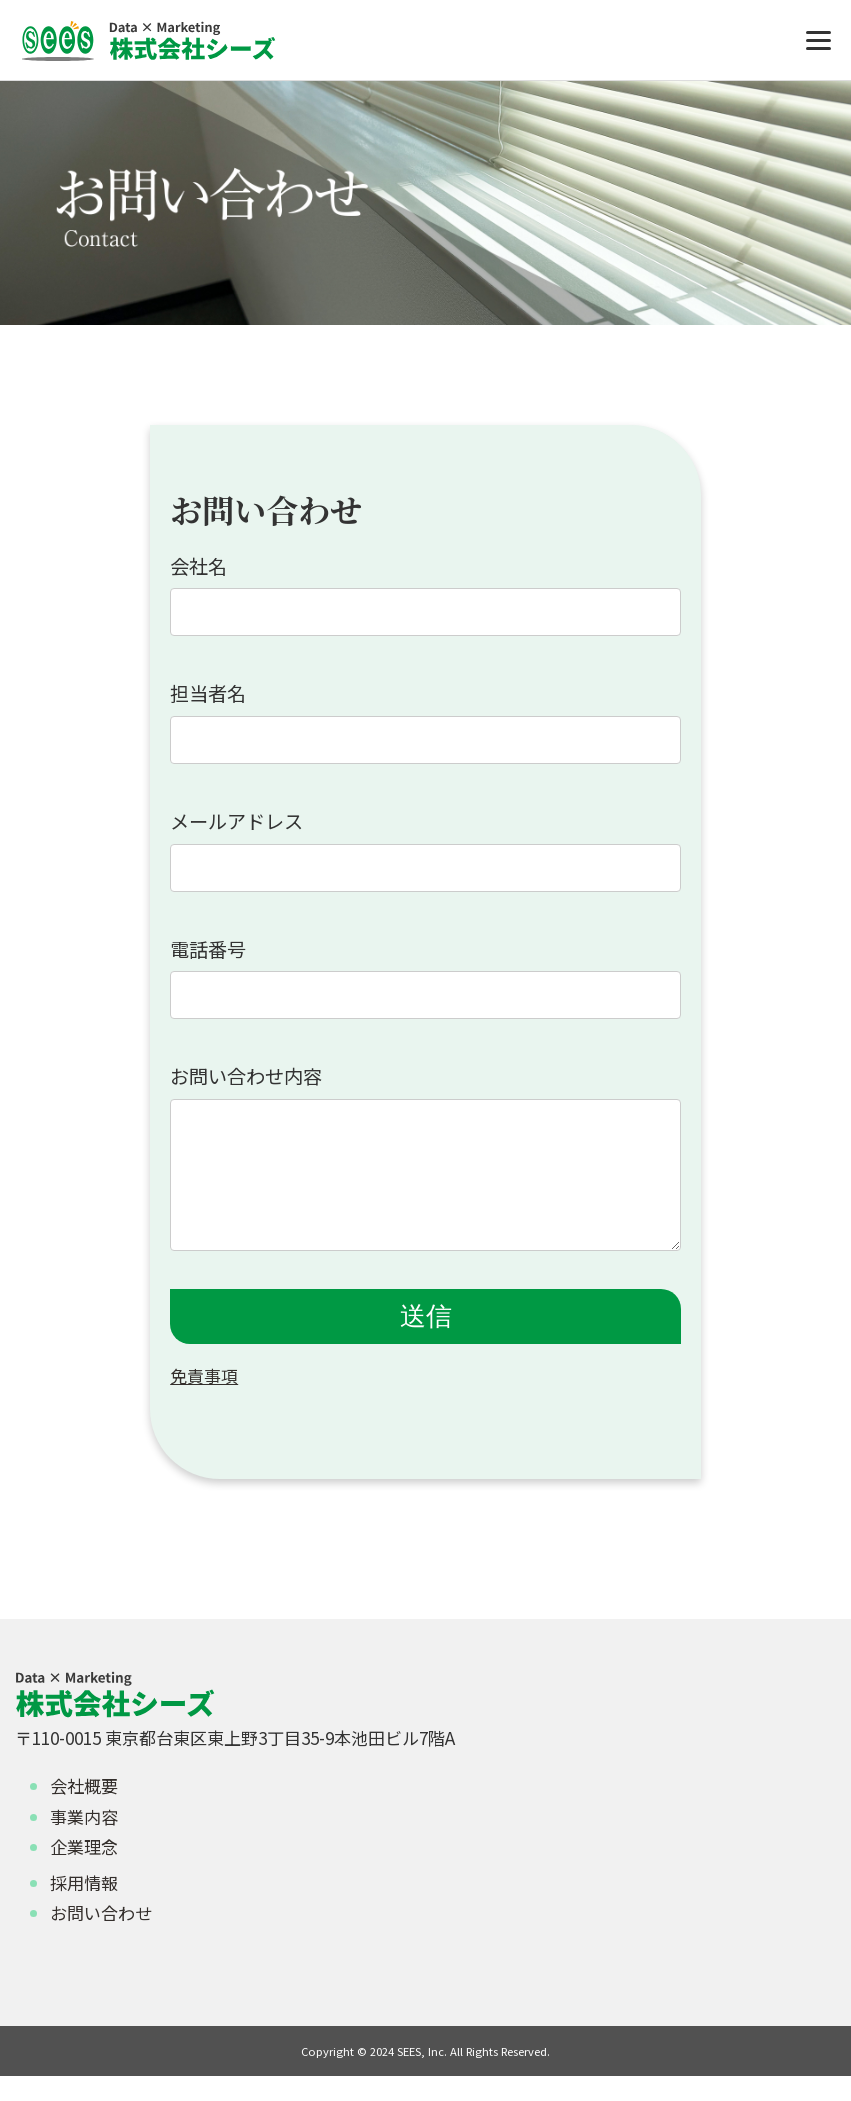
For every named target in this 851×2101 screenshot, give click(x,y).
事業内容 (84, 1841)
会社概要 (84, 1810)
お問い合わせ (101, 1937)
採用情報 (84, 1907)
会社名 (198, 566)
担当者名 (208, 693)
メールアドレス (236, 821)
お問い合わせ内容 (246, 1076)
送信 (426, 1341)
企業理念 (84, 1871)
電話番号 (208, 949)
